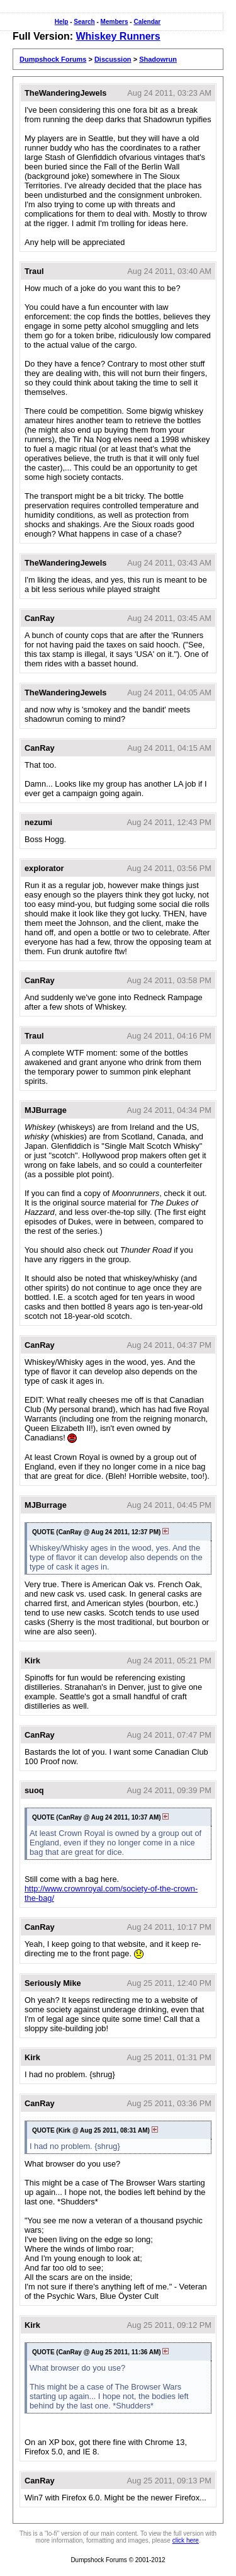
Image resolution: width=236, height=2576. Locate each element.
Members (114, 21)
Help (62, 21)
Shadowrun (158, 59)
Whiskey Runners (118, 36)
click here (185, 2540)
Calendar (146, 21)
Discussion (113, 59)
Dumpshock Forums (53, 59)
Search (84, 21)
